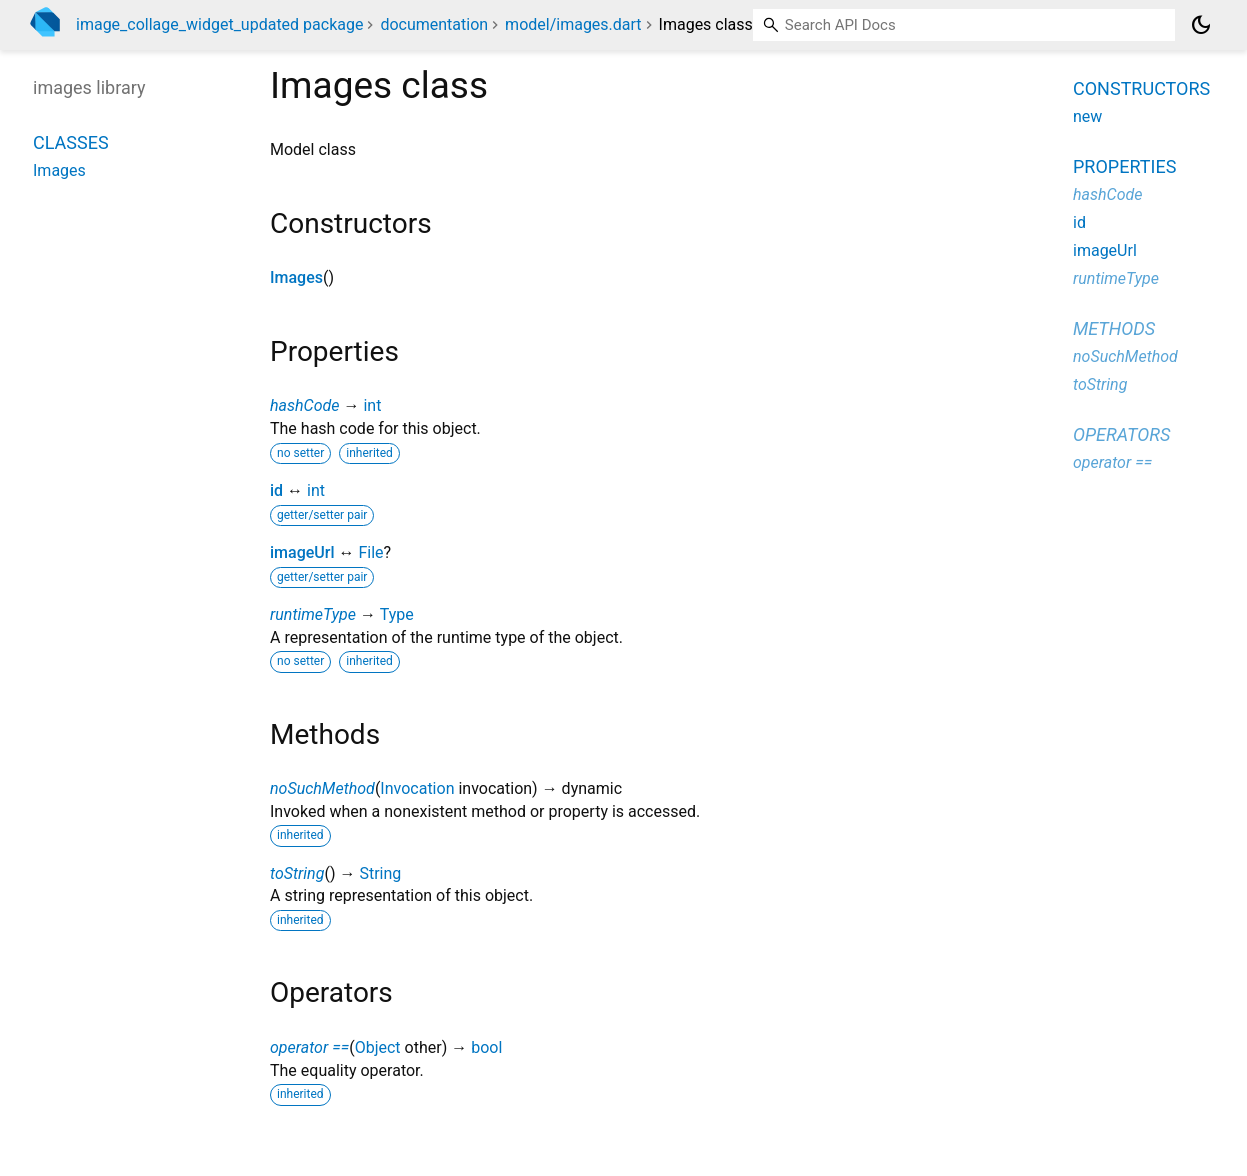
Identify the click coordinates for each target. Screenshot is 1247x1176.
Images (296, 277)
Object (378, 1047)
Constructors (1141, 88)
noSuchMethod (322, 788)
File (370, 552)
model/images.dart (573, 24)
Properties (1124, 166)
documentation (434, 24)
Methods (1114, 328)
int (372, 405)
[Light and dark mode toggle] (1201, 25)
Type (397, 614)
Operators (1121, 434)
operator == (309, 1047)
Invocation (417, 788)
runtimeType (313, 614)
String (380, 873)
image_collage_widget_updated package (219, 24)
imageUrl (302, 552)
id (276, 490)
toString (297, 873)
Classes (71, 142)
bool (486, 1047)
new (1087, 116)
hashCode (304, 405)
